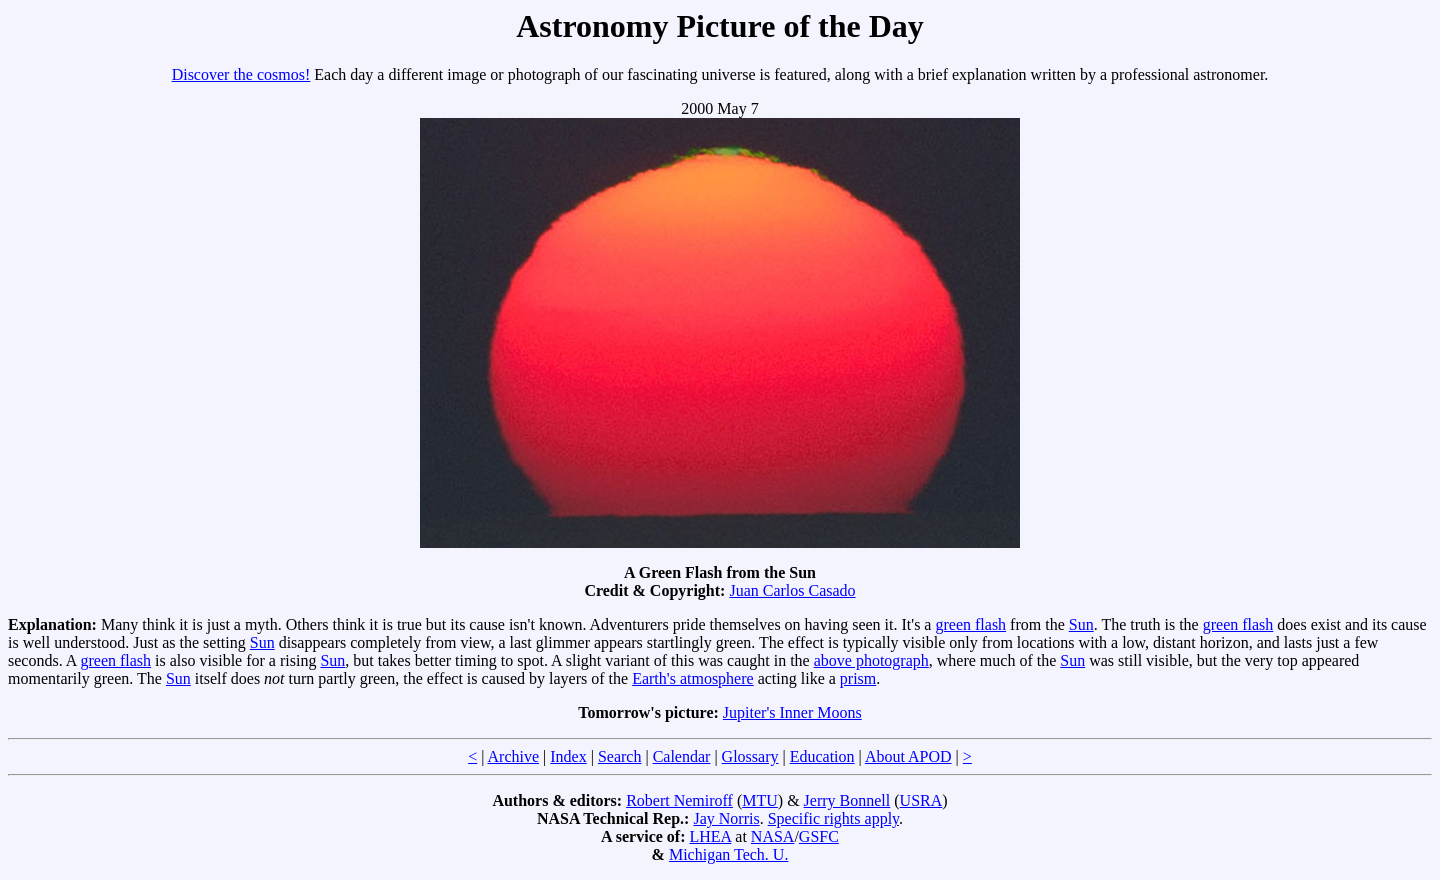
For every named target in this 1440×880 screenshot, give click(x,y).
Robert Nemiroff (679, 800)
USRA (921, 800)
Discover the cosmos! (241, 74)
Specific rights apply (833, 818)
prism (858, 678)
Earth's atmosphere (693, 678)
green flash (970, 624)
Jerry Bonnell (847, 800)
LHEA (711, 836)
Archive (514, 756)
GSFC (819, 836)
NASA (773, 836)
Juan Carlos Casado (792, 590)
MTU (760, 800)
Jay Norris (726, 818)
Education (822, 756)
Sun (1081, 624)
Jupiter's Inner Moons (792, 712)
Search (620, 756)
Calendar (682, 756)
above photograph (871, 660)
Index (568, 756)
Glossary (750, 756)
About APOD (908, 756)
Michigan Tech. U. (728, 854)
